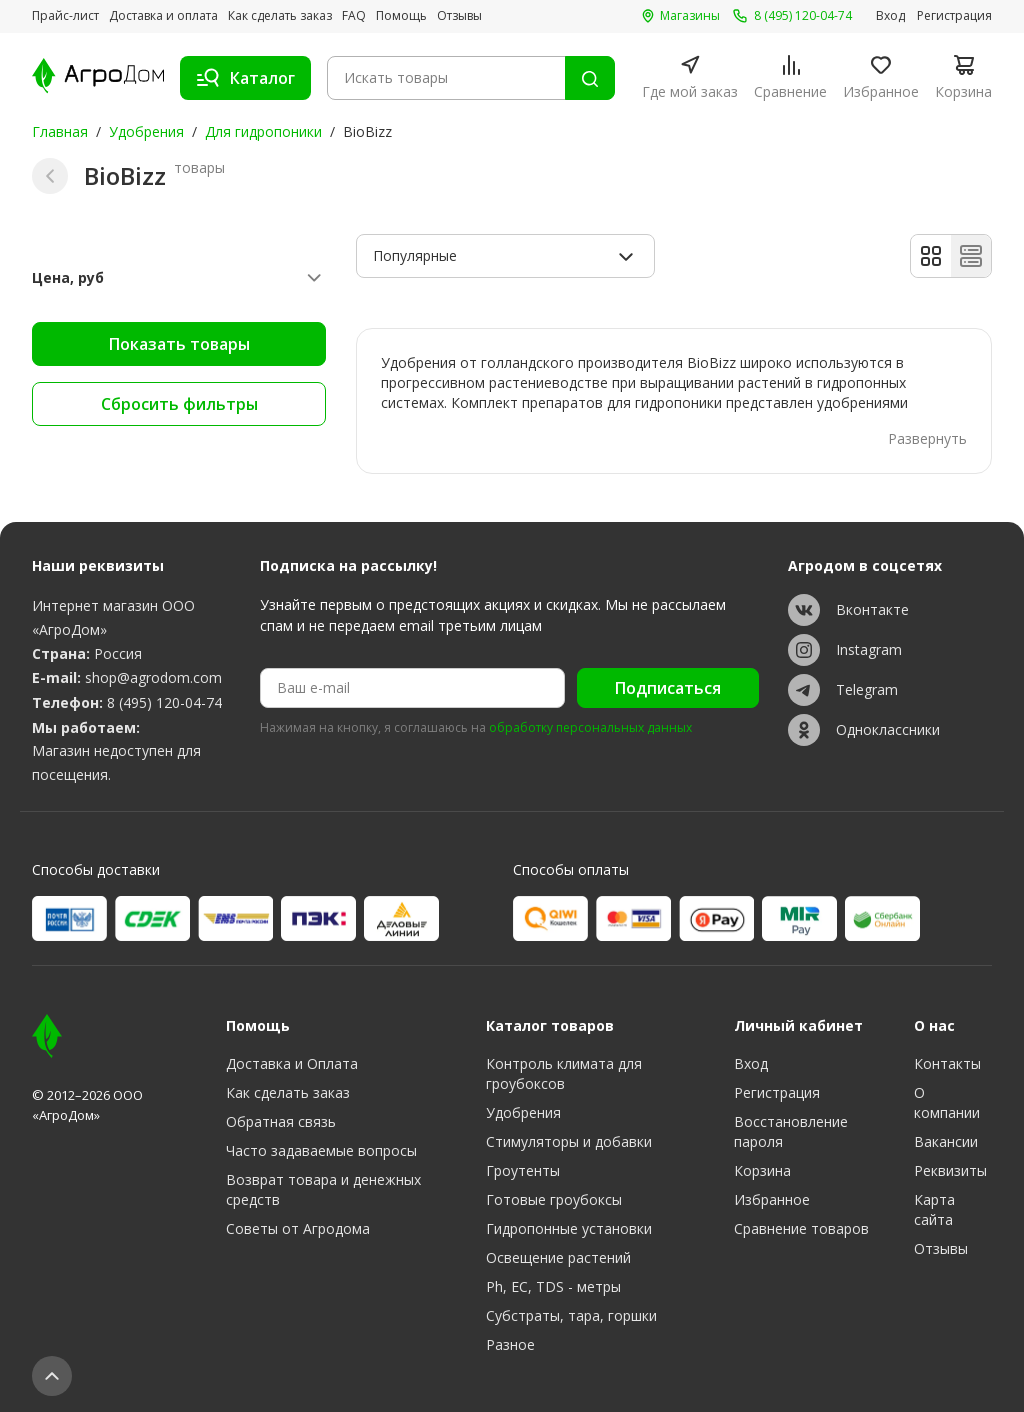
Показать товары (179, 344)
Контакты (947, 1063)
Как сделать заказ (280, 16)
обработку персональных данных (590, 728)
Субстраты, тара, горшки (571, 1315)
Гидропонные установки (569, 1228)
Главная (60, 131)
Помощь (401, 16)
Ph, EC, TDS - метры (553, 1286)
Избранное (772, 1199)
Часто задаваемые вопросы (321, 1150)
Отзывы (459, 16)
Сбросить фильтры (179, 404)
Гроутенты (523, 1170)
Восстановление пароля (791, 1131)
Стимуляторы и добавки (569, 1141)
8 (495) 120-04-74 (164, 702)
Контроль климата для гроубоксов (564, 1073)
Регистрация (954, 16)
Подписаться (668, 688)
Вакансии (946, 1141)
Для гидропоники (263, 131)
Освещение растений (558, 1257)
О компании (947, 1102)
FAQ (354, 16)
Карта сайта (934, 1209)
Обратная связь (281, 1121)
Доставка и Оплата (292, 1063)
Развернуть (927, 438)
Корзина (762, 1170)
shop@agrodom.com (153, 677)
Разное (510, 1344)
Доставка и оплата (163, 16)
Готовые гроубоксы (554, 1199)
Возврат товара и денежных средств (323, 1189)
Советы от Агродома (298, 1228)
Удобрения (146, 131)
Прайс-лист (65, 16)
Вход (890, 16)
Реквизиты (950, 1170)
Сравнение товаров (801, 1228)
